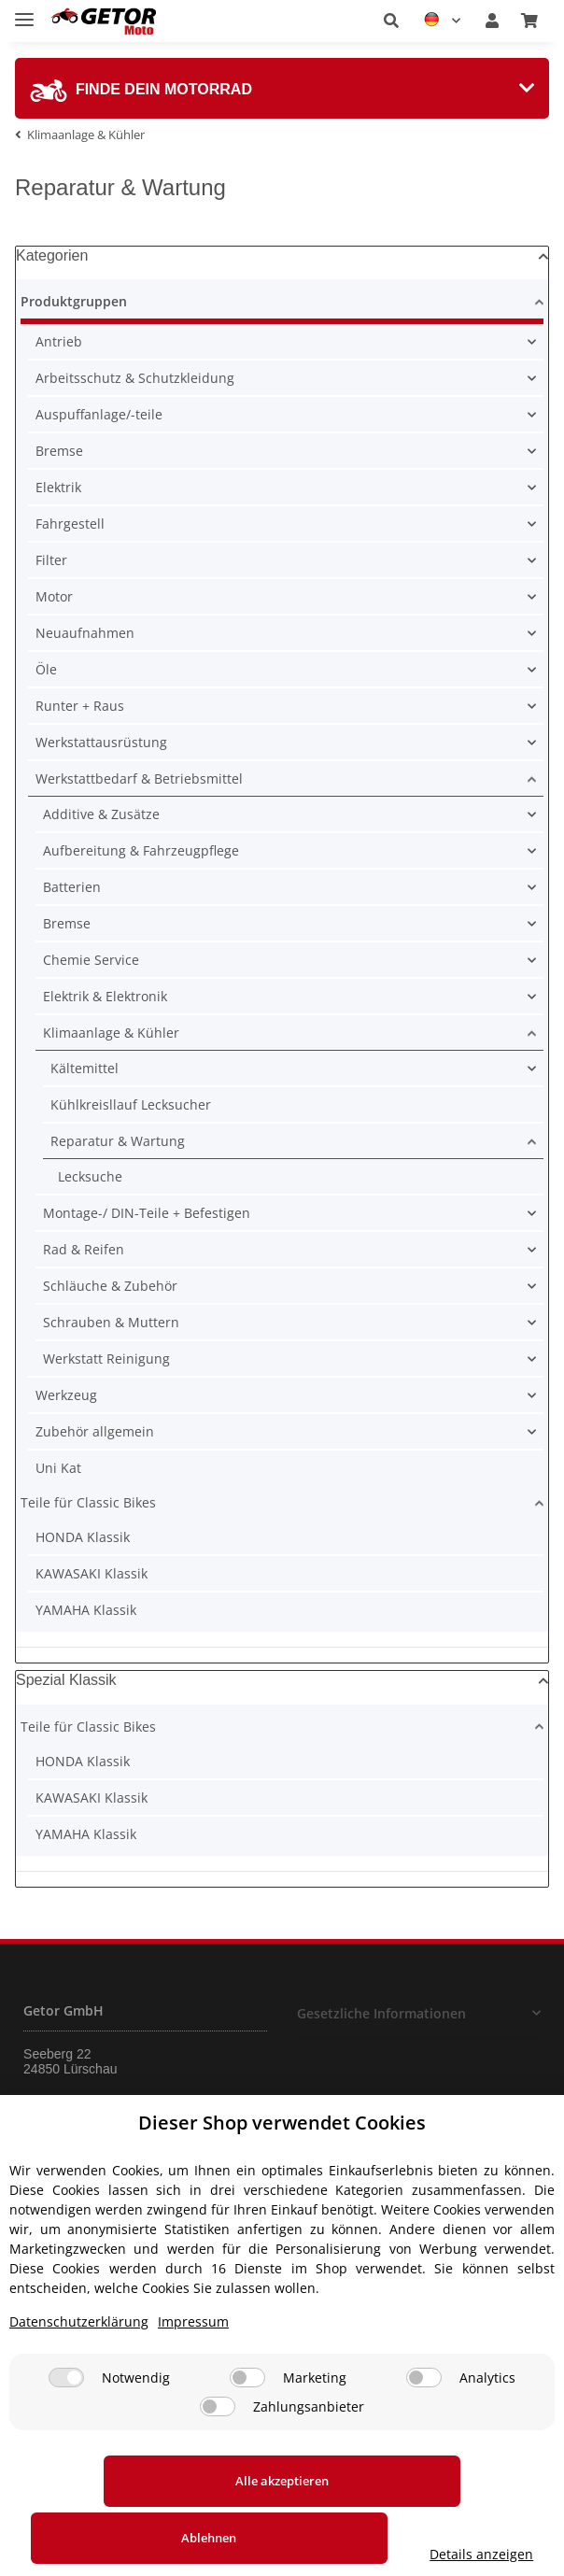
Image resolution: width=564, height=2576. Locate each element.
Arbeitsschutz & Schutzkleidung (134, 378)
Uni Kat (58, 1468)
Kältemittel (84, 1068)
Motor (54, 596)
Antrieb (58, 341)
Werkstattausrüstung (101, 742)
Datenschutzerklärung (78, 2378)
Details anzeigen (491, 2554)
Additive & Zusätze (101, 814)
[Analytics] (424, 2434)
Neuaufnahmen (84, 633)
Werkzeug (66, 1395)
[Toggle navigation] (24, 11)
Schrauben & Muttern (111, 1322)
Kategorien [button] (52, 255)
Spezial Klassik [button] (66, 1680)
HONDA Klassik (82, 1537)
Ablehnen (323, 2537)
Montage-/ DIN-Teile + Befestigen (146, 1213)
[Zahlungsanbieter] (217, 2463)
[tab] (282, 88)
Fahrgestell (70, 523)
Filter (51, 560)
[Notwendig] (66, 2434)
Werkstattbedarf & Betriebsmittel (139, 778)
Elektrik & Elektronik (105, 996)
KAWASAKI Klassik (91, 1573)
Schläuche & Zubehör (110, 1286)
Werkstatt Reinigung (106, 1358)
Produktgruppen (74, 301)
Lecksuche (90, 1176)
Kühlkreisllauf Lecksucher (130, 1104)
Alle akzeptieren (114, 2537)
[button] (391, 20)
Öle (46, 669)
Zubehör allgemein (94, 1431)
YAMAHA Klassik (85, 1610)
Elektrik (58, 487)
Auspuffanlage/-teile (98, 414)
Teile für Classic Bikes (88, 1502)
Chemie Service (91, 960)
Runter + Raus (79, 706)
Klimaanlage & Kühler (111, 1032)
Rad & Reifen (83, 1249)
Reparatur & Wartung (117, 1141)
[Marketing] (247, 2434)
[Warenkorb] (529, 20)
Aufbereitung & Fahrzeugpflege (141, 850)
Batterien (72, 887)
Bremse (59, 451)
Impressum (193, 2378)
